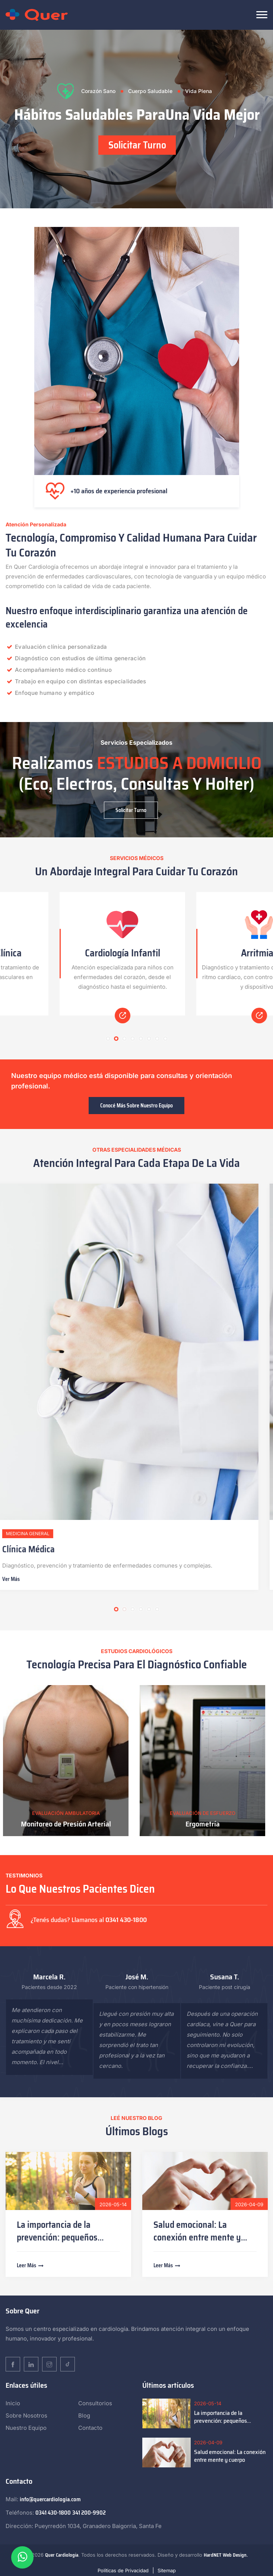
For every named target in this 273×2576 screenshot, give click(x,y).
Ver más (20, 1579)
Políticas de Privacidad (123, 2570)
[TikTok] (67, 2364)
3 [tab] (124, 1038)
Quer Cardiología (61, 2555)
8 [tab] (165, 1038)
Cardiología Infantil (205, 952)
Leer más (31, 2265)
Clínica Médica (37, 1549)
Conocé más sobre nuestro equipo (136, 1105)
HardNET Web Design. (226, 2555)
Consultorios (95, 2403)
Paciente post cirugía (224, 1987)
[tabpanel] (136, 119)
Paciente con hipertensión (136, 1987)
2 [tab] (116, 1038)
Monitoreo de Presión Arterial (68, 1824)
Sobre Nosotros (26, 2415)
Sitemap (167, 2570)
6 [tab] (149, 1038)
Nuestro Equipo (26, 2427)
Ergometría (205, 1824)
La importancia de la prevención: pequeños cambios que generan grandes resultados (230, 2417)
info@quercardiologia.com (50, 2499)
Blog (84, 2415)
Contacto (90, 2427)
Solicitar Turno (137, 145)
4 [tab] (132, 1038)
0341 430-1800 (126, 1920)
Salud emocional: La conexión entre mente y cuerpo (197, 2237)
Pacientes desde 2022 (49, 1987)
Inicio (13, 2403)
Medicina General (36, 1533)
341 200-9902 (89, 2512)
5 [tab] (140, 1038)
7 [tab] (157, 1038)
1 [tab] (108, 1038)
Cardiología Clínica (68, 952)
